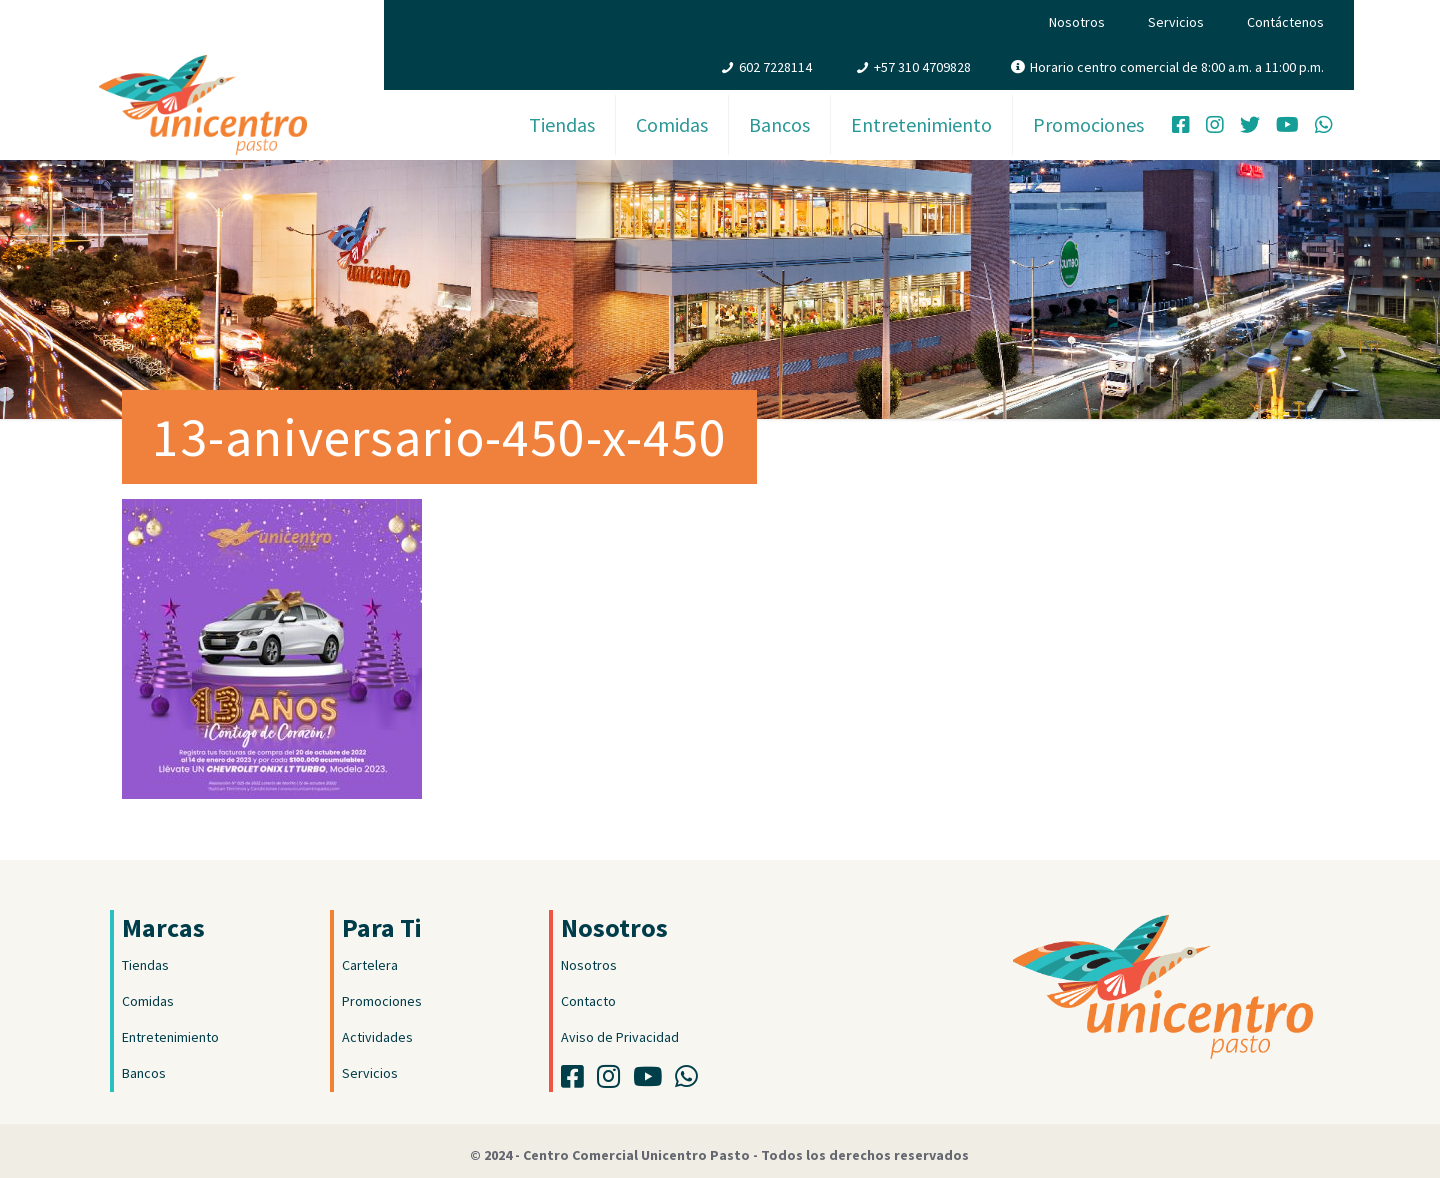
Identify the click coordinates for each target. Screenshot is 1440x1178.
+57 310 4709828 (922, 67)
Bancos (144, 1073)
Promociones (382, 1001)
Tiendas (145, 965)
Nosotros (1077, 22)
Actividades (377, 1037)
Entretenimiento (170, 1037)
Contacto (588, 1001)
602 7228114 (775, 67)
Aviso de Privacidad (620, 1037)
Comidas (148, 1001)
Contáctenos (1285, 22)
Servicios (1176, 22)
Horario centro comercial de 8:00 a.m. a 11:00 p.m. (1177, 67)
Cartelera (370, 965)
